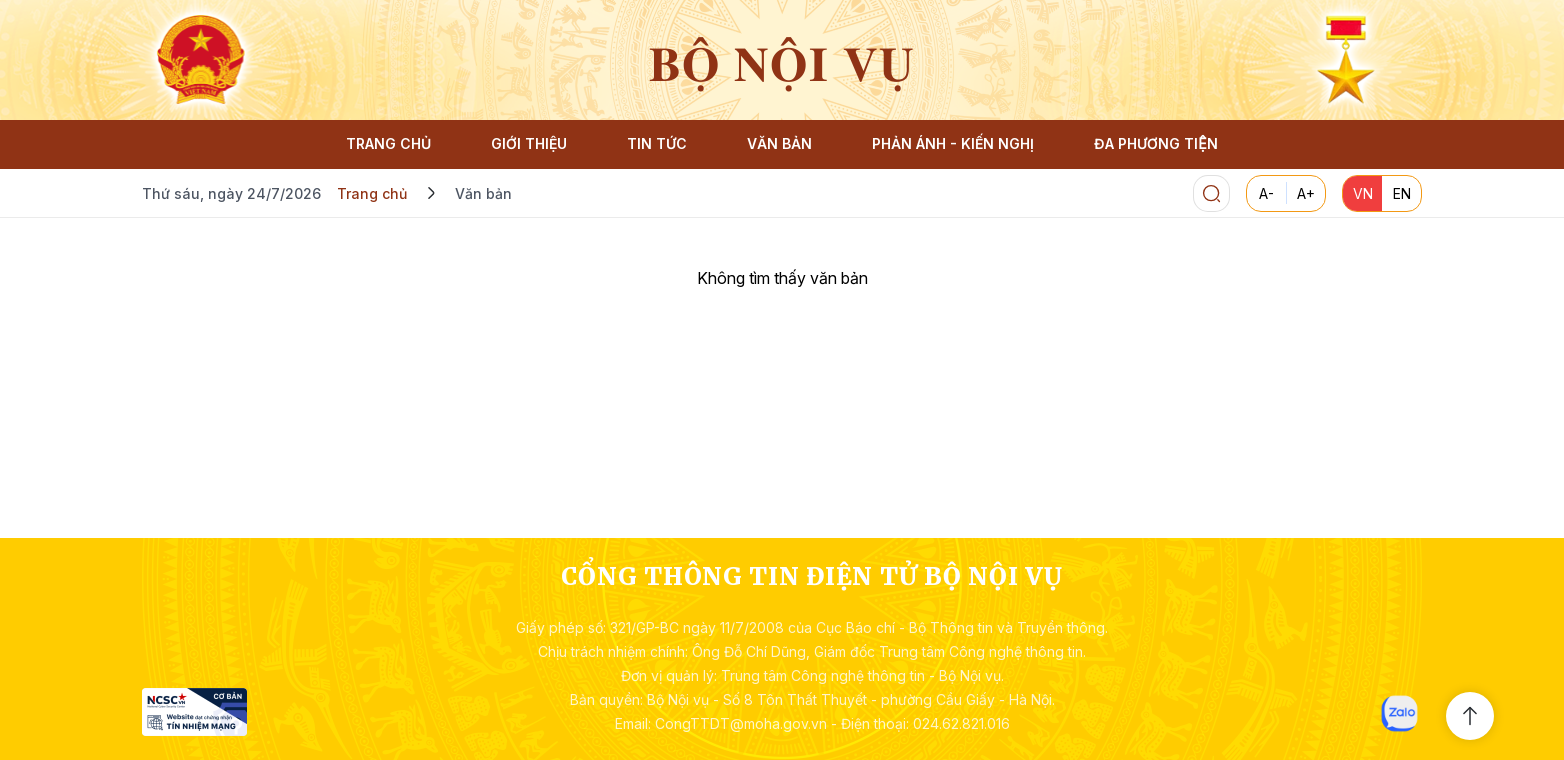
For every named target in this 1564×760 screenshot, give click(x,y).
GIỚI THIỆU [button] (529, 143)
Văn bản (483, 193)
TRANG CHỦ (388, 143)
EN (1402, 193)
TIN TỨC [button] (657, 143)
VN (1363, 193)
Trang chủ (372, 193)
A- (1266, 193)
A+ (1306, 193)
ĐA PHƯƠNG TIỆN (1155, 143)
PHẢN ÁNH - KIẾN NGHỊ (953, 143)
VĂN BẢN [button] (779, 143)
